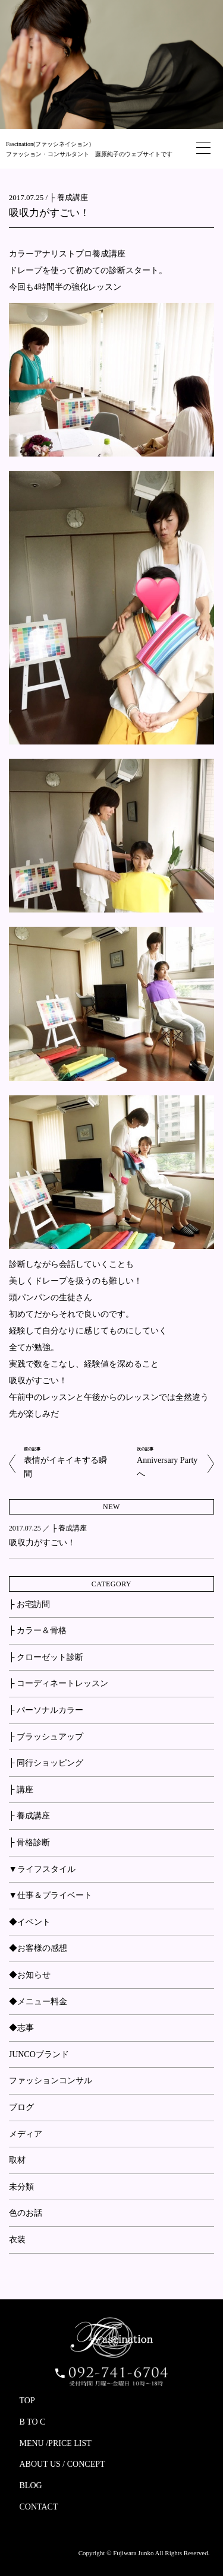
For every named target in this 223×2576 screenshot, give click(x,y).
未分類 (21, 2186)
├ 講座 (21, 1789)
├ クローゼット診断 (46, 1657)
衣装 (17, 2239)
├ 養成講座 (68, 197)
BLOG (31, 2485)
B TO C (33, 2421)
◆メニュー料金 (38, 2001)
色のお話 (25, 2213)
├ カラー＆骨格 (38, 1630)
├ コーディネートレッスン (58, 1683)
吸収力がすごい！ (49, 212)
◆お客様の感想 (38, 1948)
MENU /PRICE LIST (56, 2443)
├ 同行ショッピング (46, 1762)
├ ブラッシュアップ (46, 1736)
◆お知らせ (30, 1974)
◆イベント (30, 1922)
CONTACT (39, 2506)
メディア (25, 2134)
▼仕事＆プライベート (50, 1895)
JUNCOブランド (39, 2054)
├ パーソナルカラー (46, 1710)
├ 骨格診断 (29, 1842)
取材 (17, 2160)
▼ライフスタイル (42, 1869)
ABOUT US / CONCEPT (62, 2464)
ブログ (21, 2107)
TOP (27, 2400)
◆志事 (21, 2027)
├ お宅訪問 (29, 1604)
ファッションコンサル (50, 2080)
